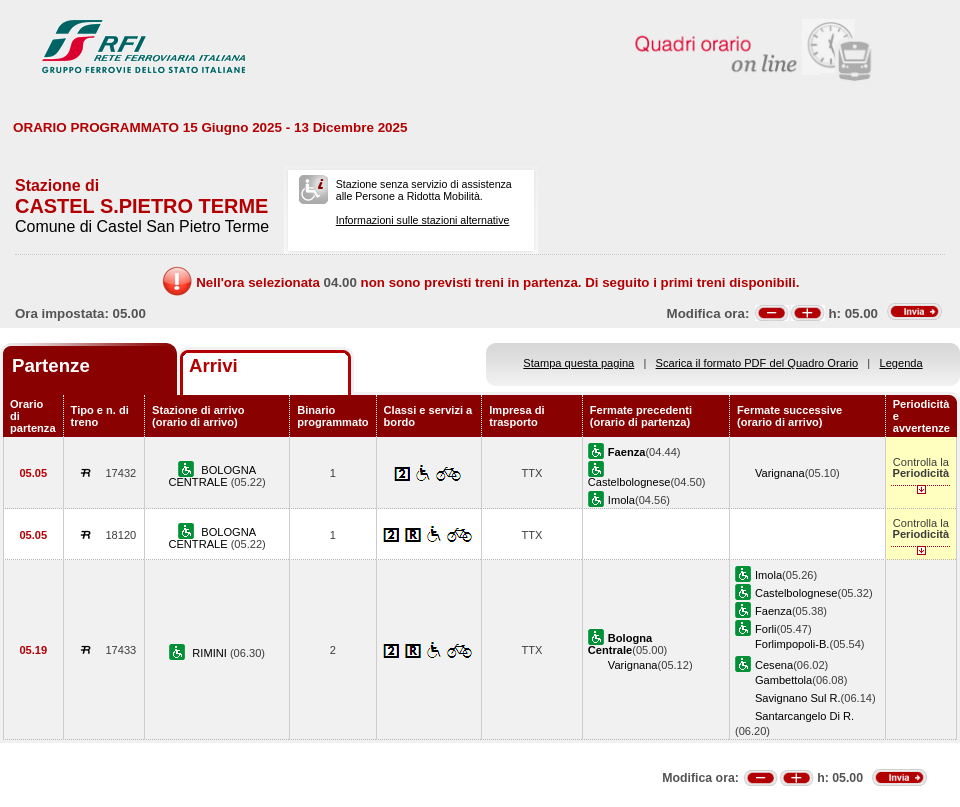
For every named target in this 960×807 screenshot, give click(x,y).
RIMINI (211, 653)
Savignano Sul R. (798, 698)
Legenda (901, 363)
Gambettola (783, 680)
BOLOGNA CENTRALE (212, 476)
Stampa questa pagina (578, 363)
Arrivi (213, 365)
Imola (621, 500)
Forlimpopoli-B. (792, 644)
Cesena (774, 665)
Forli (766, 629)
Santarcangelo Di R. (804, 716)
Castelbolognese (629, 482)
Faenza (773, 611)
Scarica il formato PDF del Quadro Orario (757, 363)
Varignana (780, 473)
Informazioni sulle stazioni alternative (423, 220)
